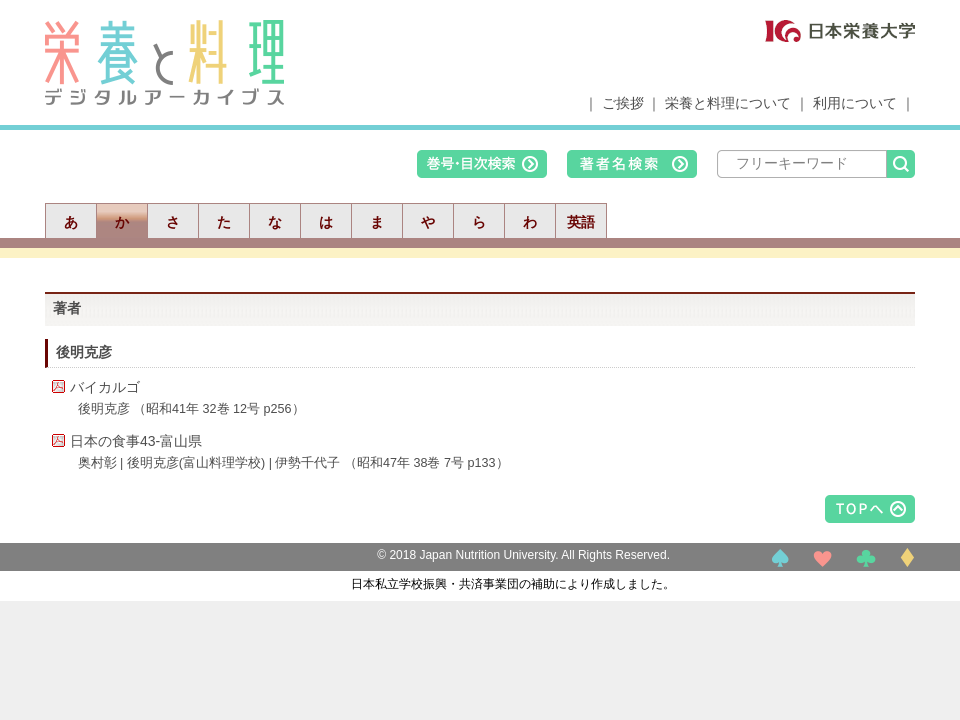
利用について (855, 103)
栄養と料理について (728, 103)
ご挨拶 (623, 103)
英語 (581, 222)
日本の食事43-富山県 (136, 441)
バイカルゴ (105, 387)
